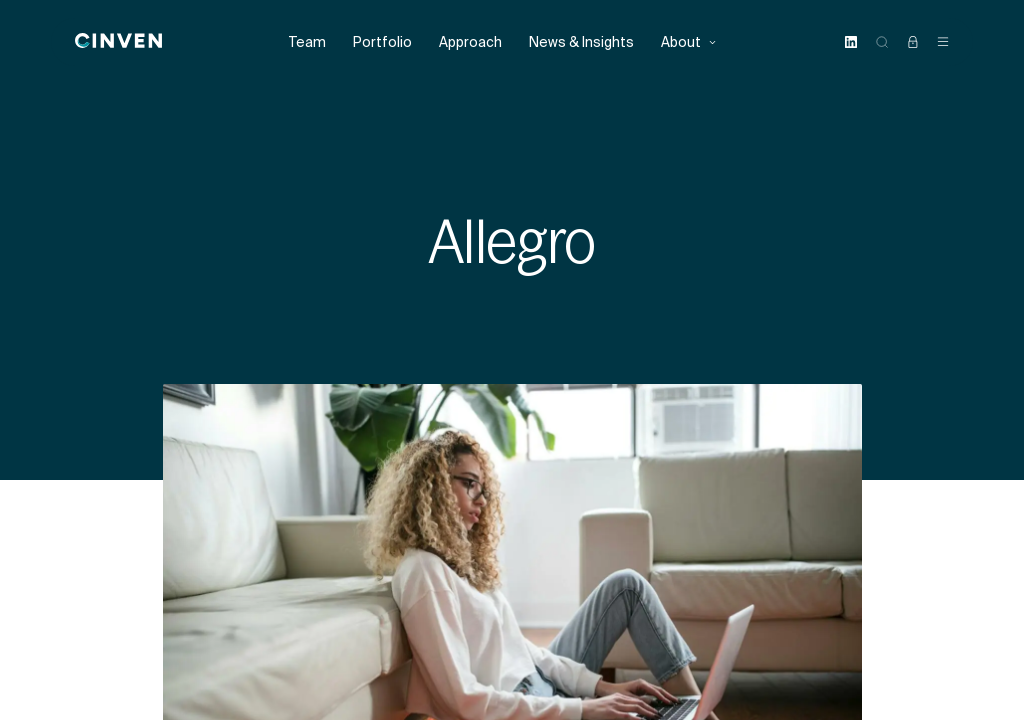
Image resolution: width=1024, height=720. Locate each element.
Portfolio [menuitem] (382, 42)
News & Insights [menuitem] (581, 42)
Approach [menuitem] (470, 42)
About (689, 42)
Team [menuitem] (307, 42)
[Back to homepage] (118, 42)
